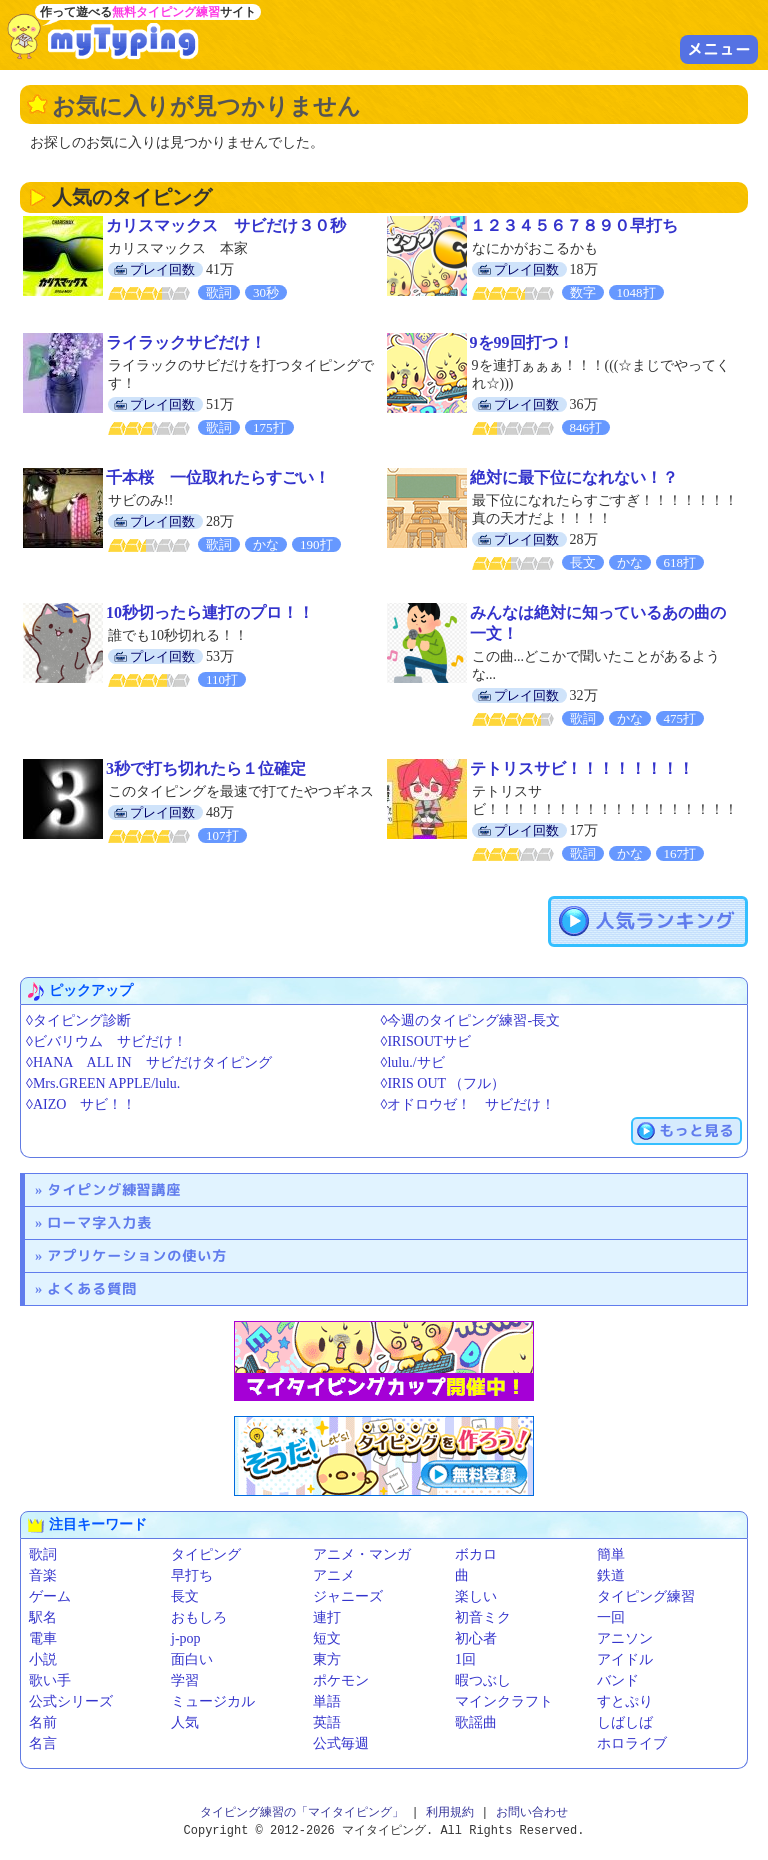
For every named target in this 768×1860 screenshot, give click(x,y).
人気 (185, 1722)
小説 (43, 1659)
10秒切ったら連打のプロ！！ (210, 612)
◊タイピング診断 (78, 1020)
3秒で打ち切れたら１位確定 (206, 768)
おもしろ (199, 1617)
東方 (327, 1659)
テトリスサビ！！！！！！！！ (582, 768)
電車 (43, 1638)
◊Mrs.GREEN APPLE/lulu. (103, 1083)
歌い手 (50, 1680)
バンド (618, 1680)
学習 (185, 1680)
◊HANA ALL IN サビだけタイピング (149, 1062)
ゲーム (50, 1596)
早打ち (192, 1575)
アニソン (625, 1638)
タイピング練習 (646, 1596)
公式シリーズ (71, 1701)
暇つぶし (483, 1680)
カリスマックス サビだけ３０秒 (226, 225)
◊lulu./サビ (413, 1062)
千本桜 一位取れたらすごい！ (218, 477)
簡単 (611, 1554)
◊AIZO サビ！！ (81, 1104)
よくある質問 (92, 1288)
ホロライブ (632, 1743)
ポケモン (341, 1680)
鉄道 (611, 1575)
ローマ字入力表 (99, 1222)
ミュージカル (213, 1701)
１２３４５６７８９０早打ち (574, 225)
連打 (327, 1617)
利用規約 (450, 1812)
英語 (327, 1722)
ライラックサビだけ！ (186, 342)
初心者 (476, 1638)
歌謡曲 (476, 1722)
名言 (43, 1743)
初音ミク (483, 1617)
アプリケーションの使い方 (137, 1255)
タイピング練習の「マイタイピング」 (302, 1812)
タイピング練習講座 (114, 1189)
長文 (185, 1596)
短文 (327, 1638)
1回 (465, 1659)
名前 (43, 1722)
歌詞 (43, 1554)
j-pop (186, 1638)
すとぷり (625, 1701)
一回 (611, 1617)
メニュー (719, 49)
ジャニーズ (348, 1596)
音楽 (43, 1575)
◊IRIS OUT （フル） (443, 1083)
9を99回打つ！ (522, 342)
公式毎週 (341, 1743)
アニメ (334, 1575)
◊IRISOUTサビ (426, 1041)
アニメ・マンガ (362, 1554)
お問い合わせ (532, 1812)
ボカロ (476, 1554)
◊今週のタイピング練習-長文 (471, 1020)
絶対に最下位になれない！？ (574, 477)
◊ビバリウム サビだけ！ (106, 1041)
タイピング (206, 1554)
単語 (327, 1701)
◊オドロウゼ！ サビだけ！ (468, 1104)
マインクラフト (504, 1701)
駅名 (43, 1617)
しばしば (625, 1722)
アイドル (625, 1659)
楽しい (476, 1596)
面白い (192, 1659)
